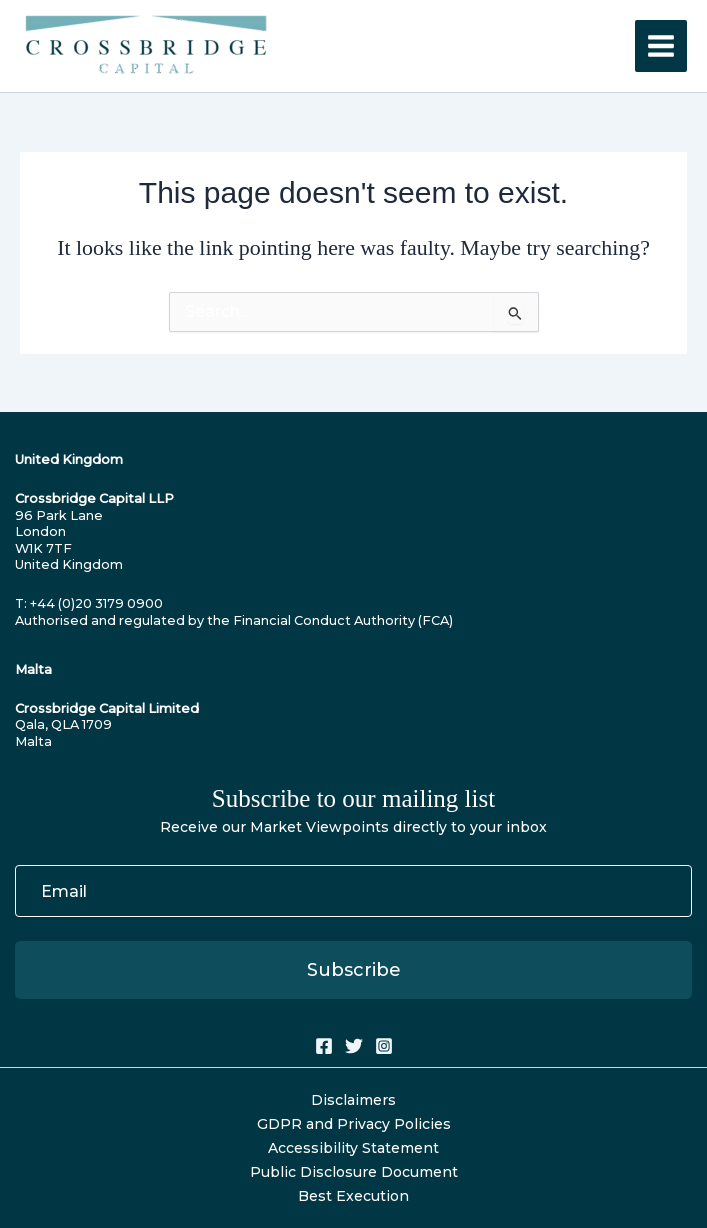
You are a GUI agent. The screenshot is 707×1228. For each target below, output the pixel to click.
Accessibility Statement (353, 1148)
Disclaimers (353, 1100)
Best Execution (353, 1196)
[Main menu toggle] (661, 46)
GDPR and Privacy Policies (354, 1124)
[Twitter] (354, 1046)
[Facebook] (324, 1046)
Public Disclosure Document (354, 1172)
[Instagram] (384, 1046)
